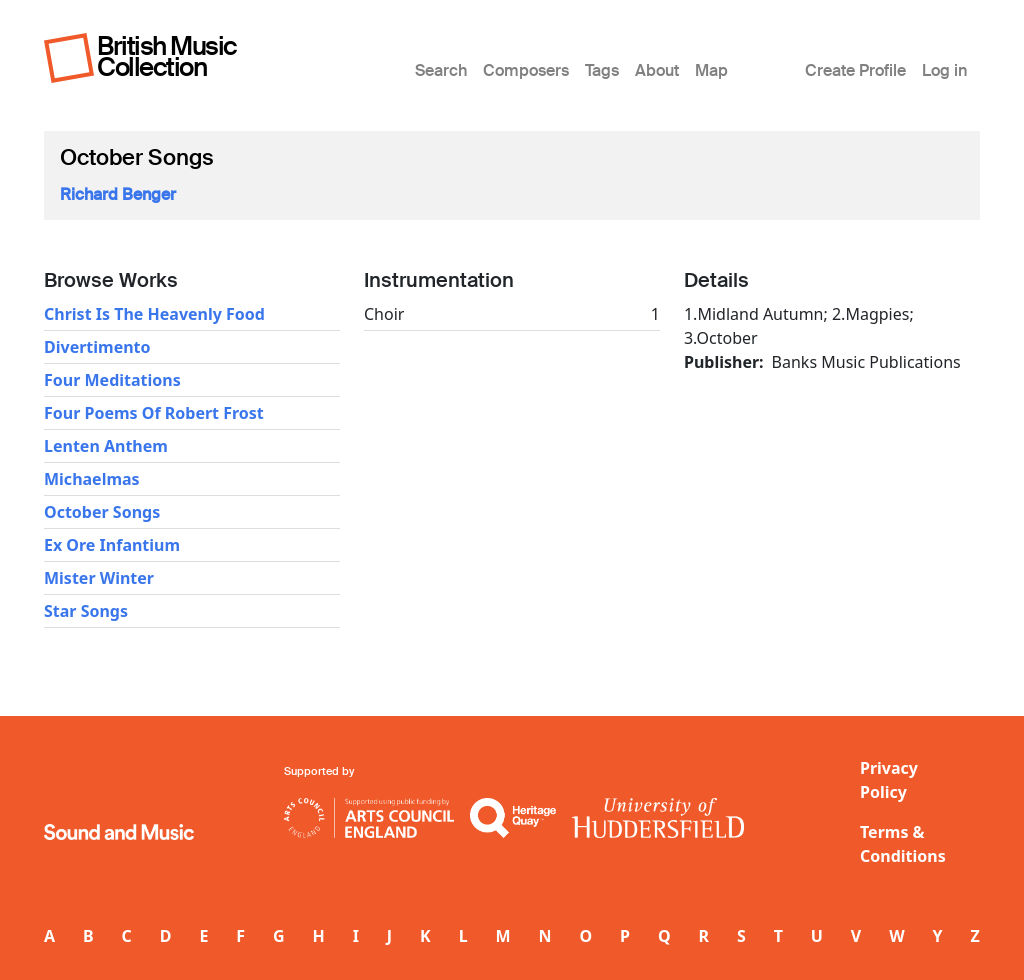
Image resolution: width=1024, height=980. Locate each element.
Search (441, 70)
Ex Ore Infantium (112, 545)
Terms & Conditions (903, 844)
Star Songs (86, 611)
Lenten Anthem (106, 446)
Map (711, 70)
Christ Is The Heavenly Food (154, 314)
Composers (526, 70)
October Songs (102, 512)
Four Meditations (112, 380)
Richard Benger (118, 194)
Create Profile (855, 70)
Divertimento (97, 347)
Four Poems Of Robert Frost (154, 413)
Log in (944, 70)
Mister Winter (99, 578)
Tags (602, 70)
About (657, 70)
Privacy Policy (889, 780)
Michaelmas (92, 479)
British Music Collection (167, 56)
